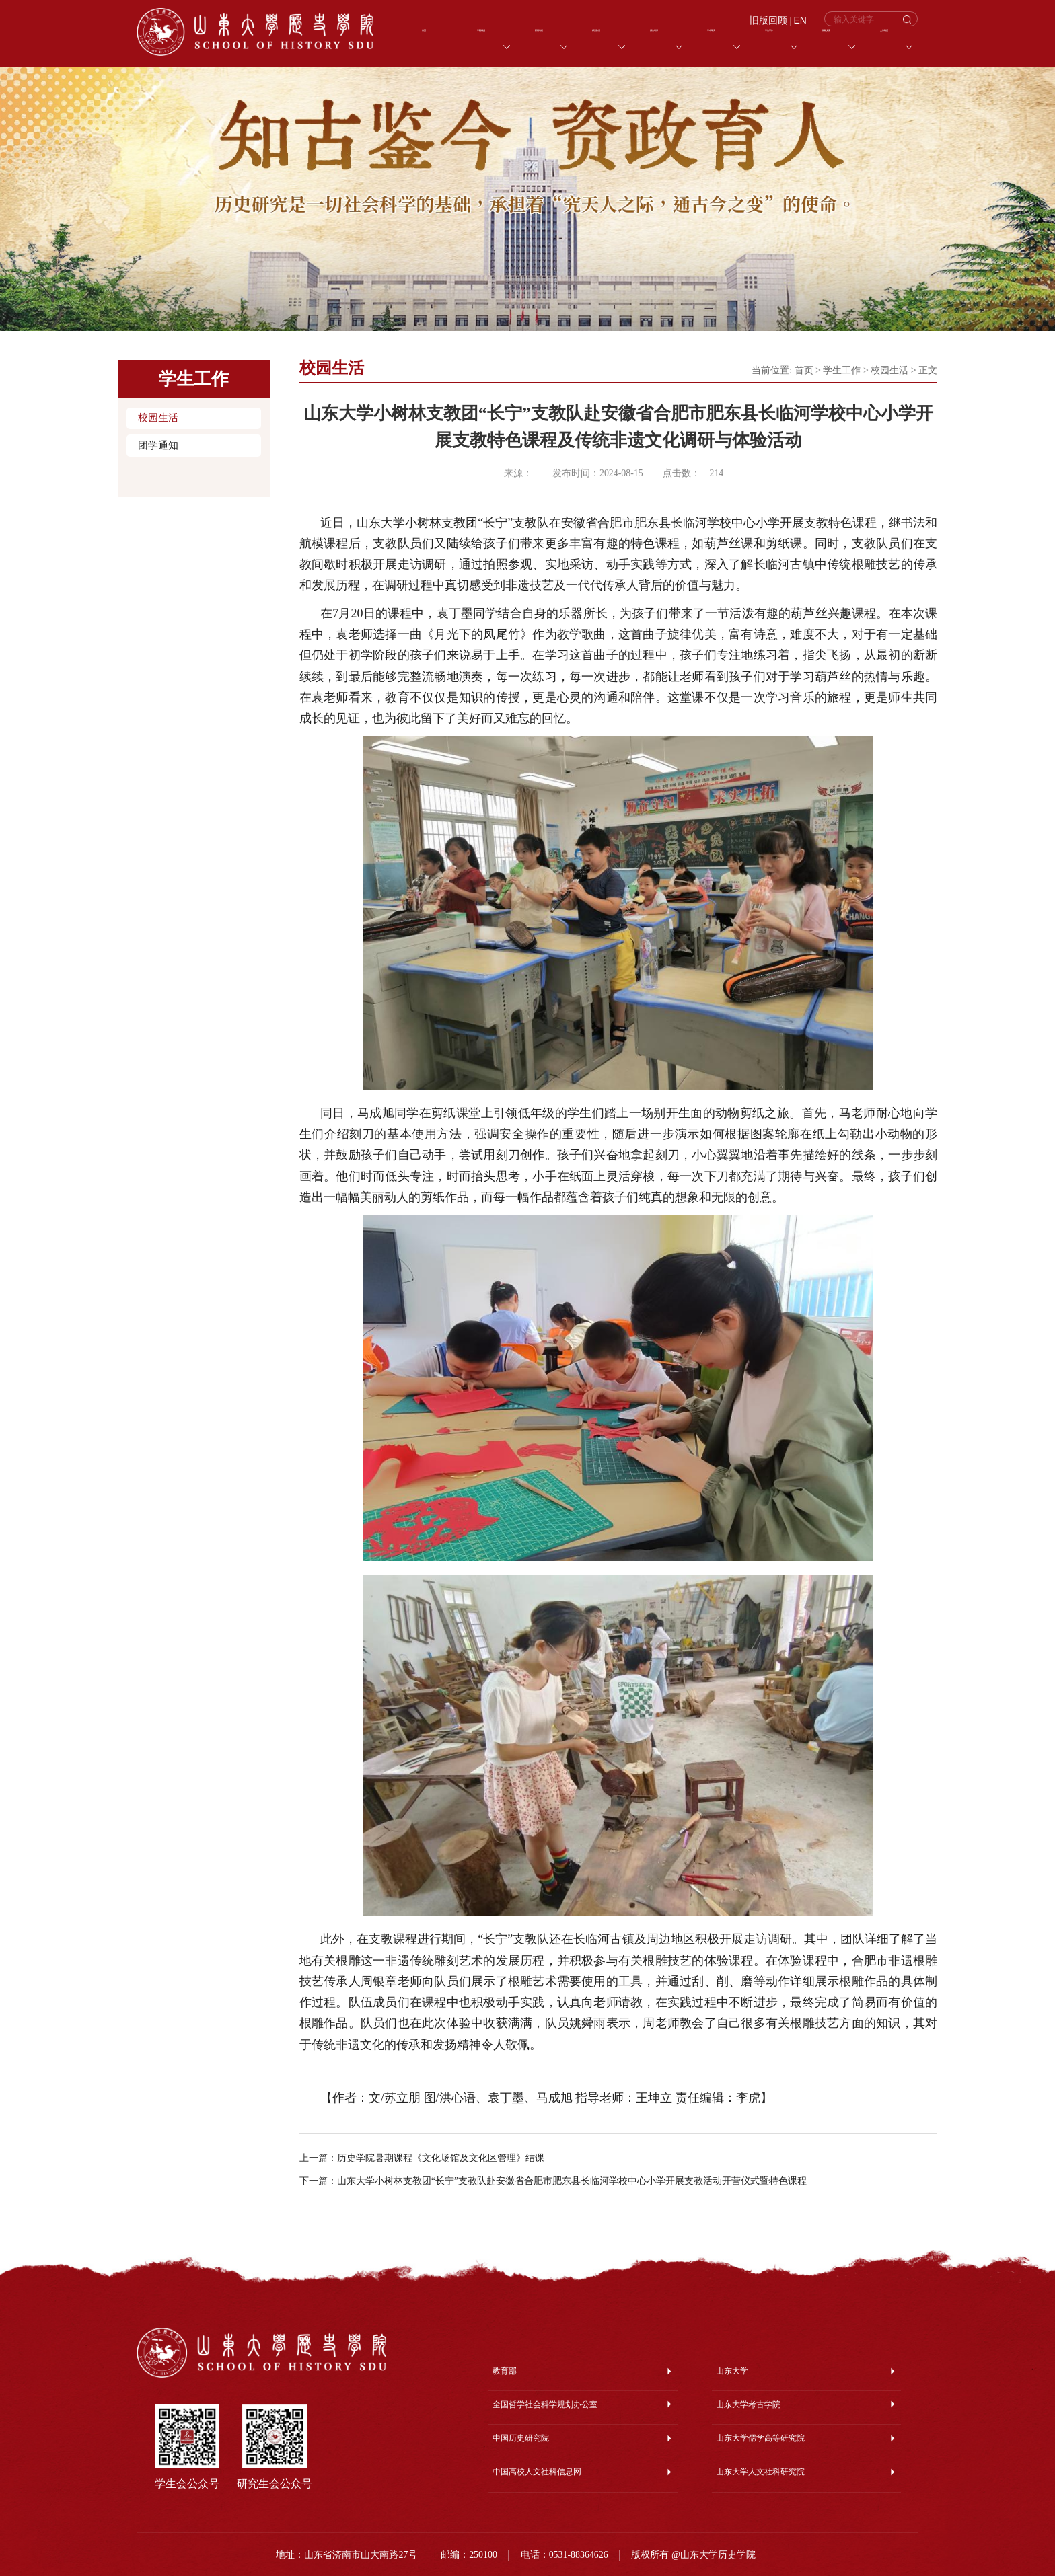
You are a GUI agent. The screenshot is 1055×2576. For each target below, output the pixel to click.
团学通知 (158, 445)
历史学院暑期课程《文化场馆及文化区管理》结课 (440, 2158)
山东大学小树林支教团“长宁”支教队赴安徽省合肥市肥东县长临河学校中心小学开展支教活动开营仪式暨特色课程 (572, 2181)
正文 (927, 370)
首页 (804, 370)
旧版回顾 (768, 20)
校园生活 (158, 417)
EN (800, 20)
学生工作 (842, 370)
